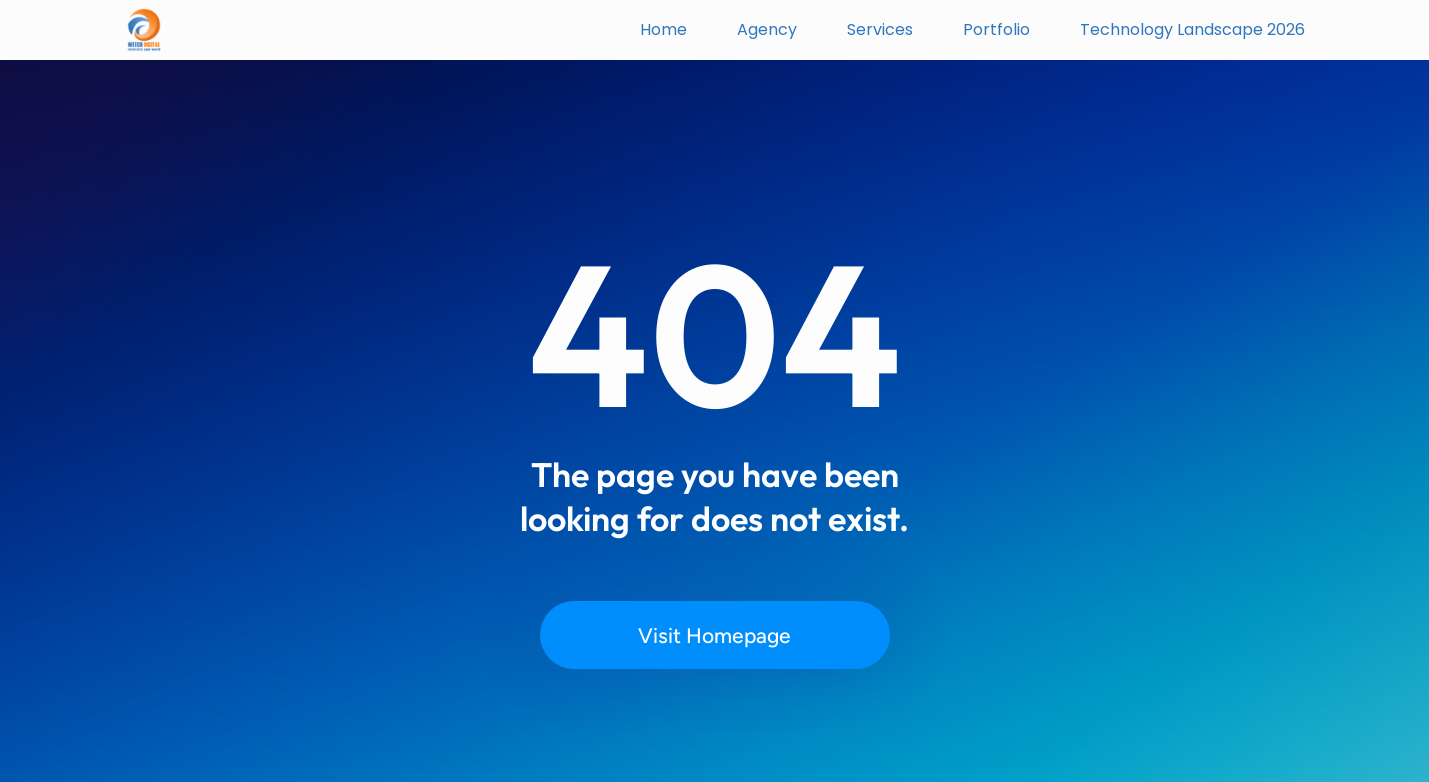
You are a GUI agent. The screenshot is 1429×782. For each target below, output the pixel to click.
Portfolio (996, 29)
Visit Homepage (714, 635)
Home (663, 29)
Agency (767, 29)
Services (880, 29)
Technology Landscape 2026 (1192, 29)
